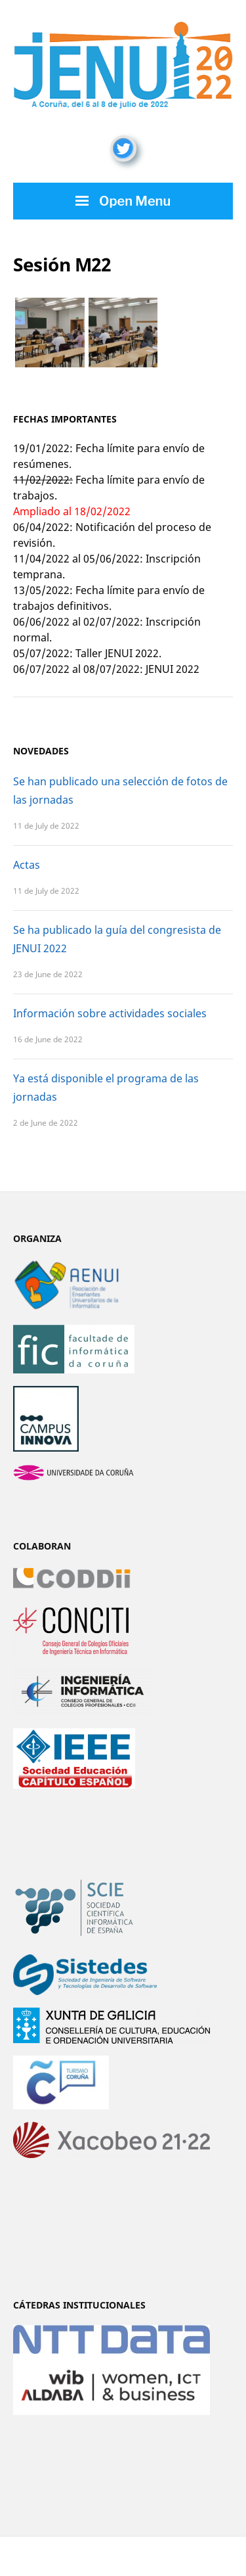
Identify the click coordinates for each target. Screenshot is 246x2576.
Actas (26, 865)
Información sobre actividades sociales (110, 1013)
